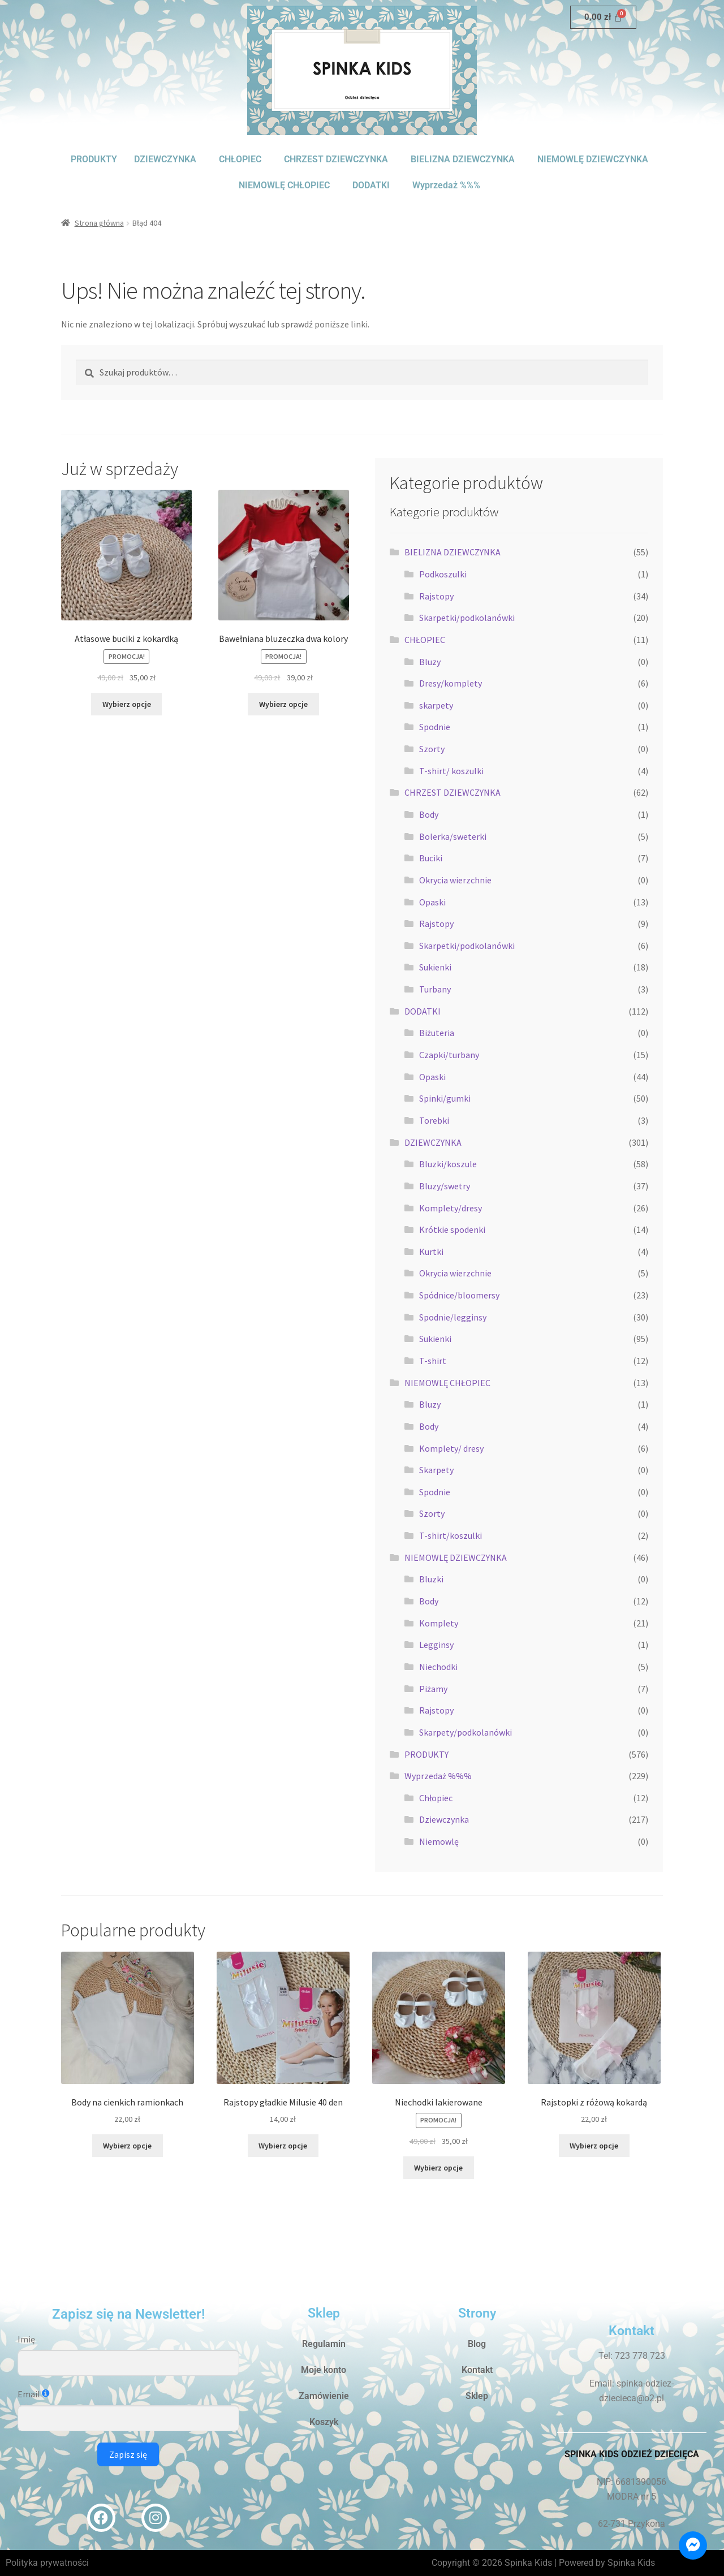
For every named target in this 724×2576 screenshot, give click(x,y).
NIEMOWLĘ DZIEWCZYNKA (592, 159)
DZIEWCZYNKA (165, 159)
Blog (477, 2343)
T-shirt (432, 1360)
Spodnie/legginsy (452, 1317)
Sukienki (435, 967)
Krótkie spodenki (452, 1229)
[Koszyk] (603, 17)
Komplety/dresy (450, 1208)
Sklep (477, 2396)
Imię (26, 2339)
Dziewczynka (444, 1819)
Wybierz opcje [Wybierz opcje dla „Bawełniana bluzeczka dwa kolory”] (283, 704)
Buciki (430, 858)
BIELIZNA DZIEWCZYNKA (463, 159)
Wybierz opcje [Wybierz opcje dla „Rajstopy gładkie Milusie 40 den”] (282, 2146)
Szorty (432, 748)
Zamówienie (324, 2396)
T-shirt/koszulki (450, 1535)
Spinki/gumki (445, 1098)
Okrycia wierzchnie (455, 880)
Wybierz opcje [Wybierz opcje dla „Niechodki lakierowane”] (438, 2168)
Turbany (435, 989)
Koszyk (323, 2422)
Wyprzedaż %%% (446, 185)
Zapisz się (128, 2454)
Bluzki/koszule (448, 1164)
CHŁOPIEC (240, 159)
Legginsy (436, 1644)
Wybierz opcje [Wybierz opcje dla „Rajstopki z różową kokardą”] (594, 2146)
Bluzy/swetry (444, 1186)
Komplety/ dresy (451, 1448)
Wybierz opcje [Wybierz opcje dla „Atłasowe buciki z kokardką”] (126, 704)
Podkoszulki (443, 574)
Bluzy (430, 661)
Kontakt (477, 2369)
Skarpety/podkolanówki (465, 1732)
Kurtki (431, 1251)
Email (29, 2394)
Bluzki (431, 1579)
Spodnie (434, 726)
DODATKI (371, 185)
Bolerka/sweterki (452, 836)
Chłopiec (436, 1797)
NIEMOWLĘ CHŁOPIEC (284, 185)
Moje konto (323, 2369)
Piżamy (433, 1688)
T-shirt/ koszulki (451, 770)
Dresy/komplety (450, 683)
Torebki (434, 1120)
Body (428, 814)
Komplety (438, 1623)
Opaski (432, 902)
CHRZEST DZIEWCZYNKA (336, 159)
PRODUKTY (94, 159)
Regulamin (324, 2343)
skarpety (436, 705)
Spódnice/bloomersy (459, 1295)
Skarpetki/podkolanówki (467, 617)
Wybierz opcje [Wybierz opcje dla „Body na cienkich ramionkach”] (127, 2146)
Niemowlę (439, 1841)
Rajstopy (436, 596)
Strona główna (99, 223)
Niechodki (438, 1666)
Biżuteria (436, 1032)
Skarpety (436, 1469)
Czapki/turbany (449, 1054)
